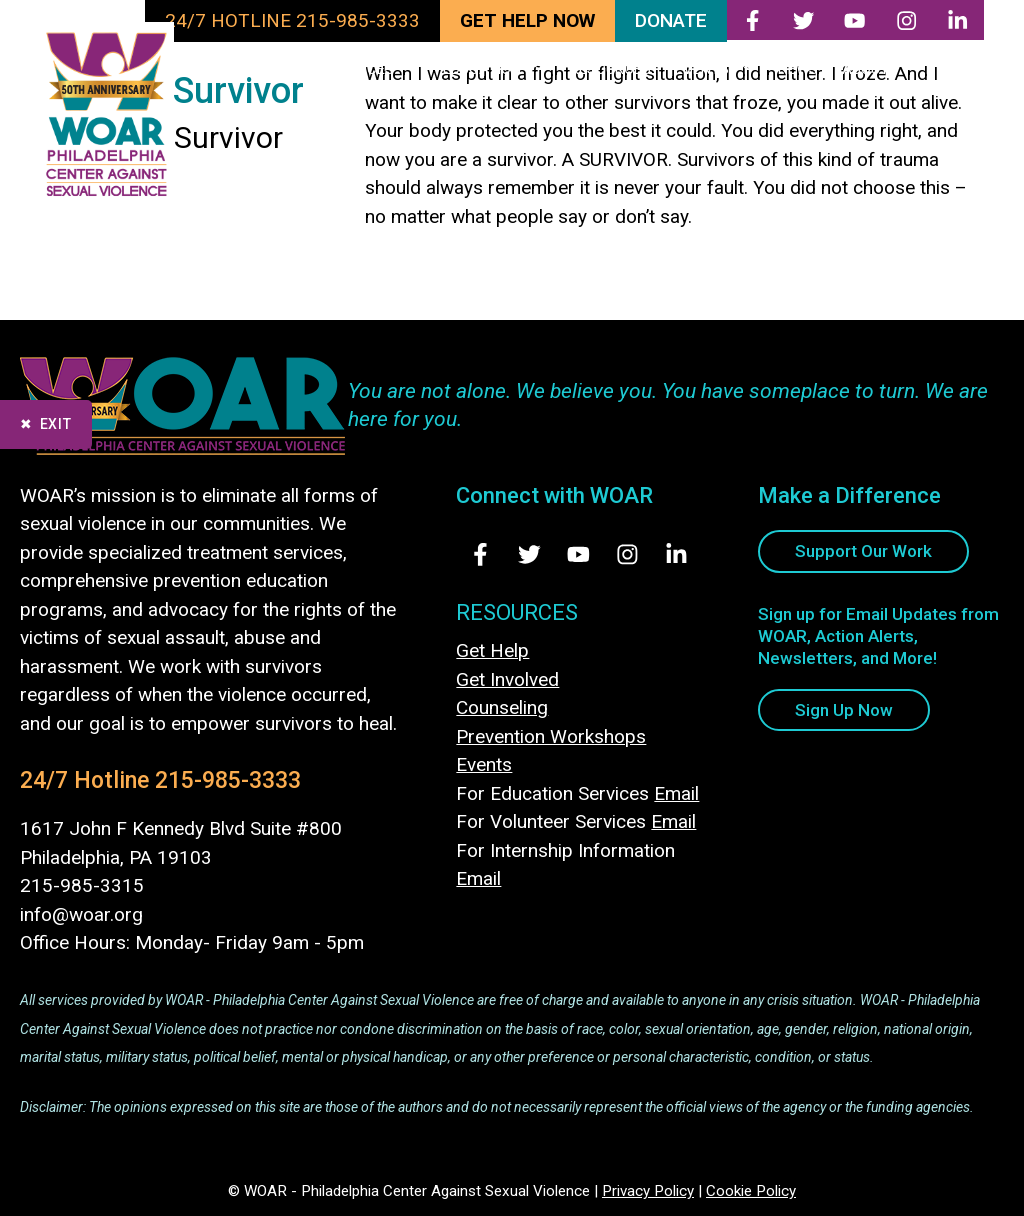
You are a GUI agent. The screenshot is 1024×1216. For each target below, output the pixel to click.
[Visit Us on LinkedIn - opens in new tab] (676, 554)
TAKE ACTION (250, 69)
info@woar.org (81, 914)
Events (484, 764)
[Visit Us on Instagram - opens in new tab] (627, 554)
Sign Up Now (844, 710)
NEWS (798, 69)
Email (676, 793)
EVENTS (720, 69)
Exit (56, 424)
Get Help (492, 650)
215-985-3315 (82, 885)
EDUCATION (500, 69)
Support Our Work (863, 551)
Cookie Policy (751, 1191)
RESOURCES (610, 69)
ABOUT (884, 69)
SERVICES (379, 69)
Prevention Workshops (551, 736)
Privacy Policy (648, 1191)
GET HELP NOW (527, 20)
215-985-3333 (228, 780)
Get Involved (507, 679)
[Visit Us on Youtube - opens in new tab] (578, 554)
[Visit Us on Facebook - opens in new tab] (480, 554)
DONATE (671, 20)
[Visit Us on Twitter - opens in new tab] (529, 554)
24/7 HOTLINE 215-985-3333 (292, 20)
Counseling (502, 707)
